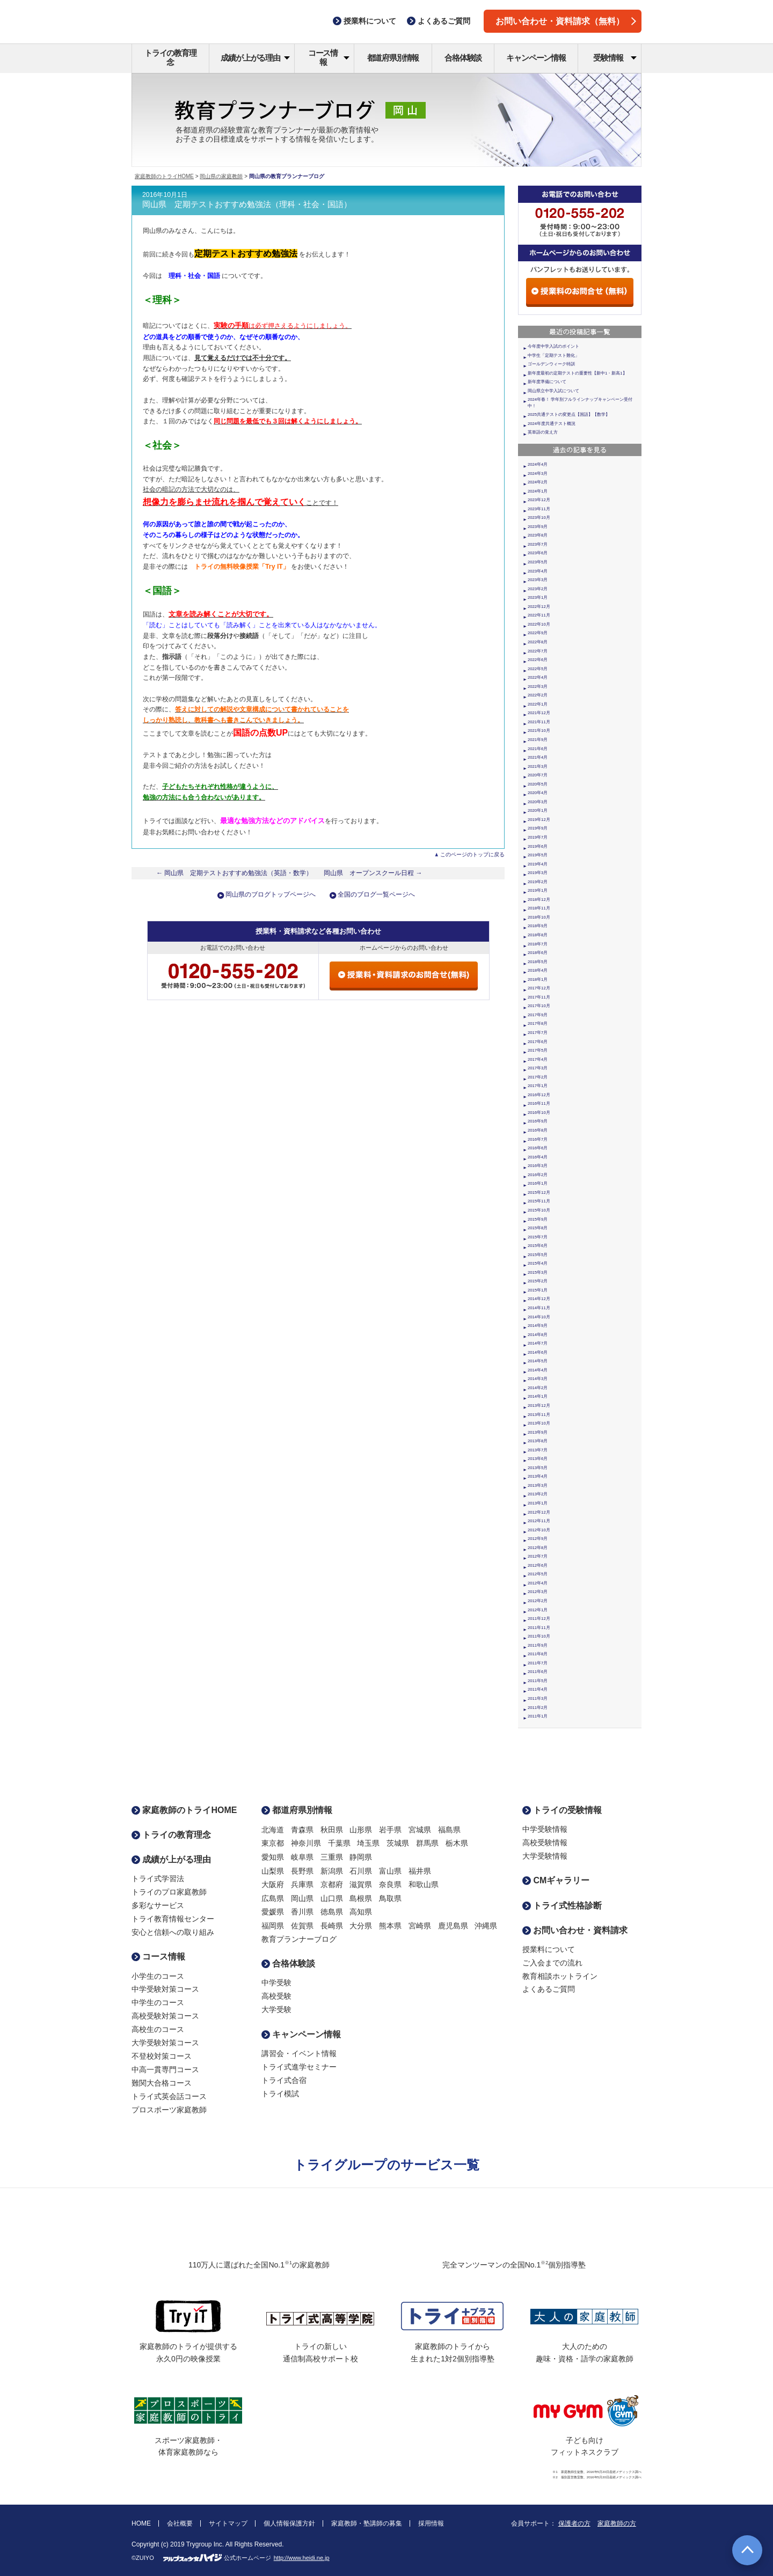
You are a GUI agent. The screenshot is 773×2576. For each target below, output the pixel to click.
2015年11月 (539, 1201)
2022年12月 (539, 606)
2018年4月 (538, 970)
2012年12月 (539, 1512)
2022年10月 (539, 624)
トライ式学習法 (158, 1878)
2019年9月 (538, 828)
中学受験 (276, 1982)
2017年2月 (538, 1077)
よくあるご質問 (548, 1989)
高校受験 (276, 1996)
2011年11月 (539, 1627)
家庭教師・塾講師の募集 (366, 2523)
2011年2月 (538, 1707)
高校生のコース (158, 2029)
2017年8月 (538, 1023)
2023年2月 (538, 588)
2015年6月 (538, 1245)
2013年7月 (538, 1450)
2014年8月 (538, 1334)
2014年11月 (539, 1307)
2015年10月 (539, 1210)
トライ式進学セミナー (299, 2067)
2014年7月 (538, 1343)
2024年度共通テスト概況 (551, 423)
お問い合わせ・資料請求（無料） (565, 21)
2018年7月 (538, 944)
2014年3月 (538, 1378)
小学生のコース (158, 1976)
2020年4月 (538, 792)
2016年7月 (538, 1139)
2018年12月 (539, 899)
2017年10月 (539, 1005)
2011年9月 (538, 1645)
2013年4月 (538, 1476)
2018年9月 (538, 925)
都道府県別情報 (393, 57)
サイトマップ (228, 2523)
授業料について (548, 1949)
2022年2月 (538, 695)
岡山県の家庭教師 (221, 176)
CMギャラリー (555, 1880)
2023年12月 (539, 499)
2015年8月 (538, 1227)
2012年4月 (538, 1583)
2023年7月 (538, 544)
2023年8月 (538, 535)
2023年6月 (538, 553)
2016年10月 (539, 1112)
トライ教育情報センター (173, 1918)
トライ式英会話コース (169, 2096)
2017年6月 (538, 1041)
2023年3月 (538, 579)
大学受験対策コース (165, 2042)
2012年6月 (538, 1565)
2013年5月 (538, 1467)
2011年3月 (538, 1698)
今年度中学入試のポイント (553, 346)
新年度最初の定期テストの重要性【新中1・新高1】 (577, 373)
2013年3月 (538, 1485)
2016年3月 (538, 1165)
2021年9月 (538, 739)
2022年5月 (538, 668)
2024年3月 (538, 473)
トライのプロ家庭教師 (169, 1892)
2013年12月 (539, 1405)
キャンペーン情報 (535, 57)
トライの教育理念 (170, 57)
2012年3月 (538, 1591)
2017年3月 (538, 1068)
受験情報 (615, 57)
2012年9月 (538, 1538)
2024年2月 (538, 482)
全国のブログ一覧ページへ (376, 894)
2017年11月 (539, 997)
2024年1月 (538, 491)
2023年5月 (538, 562)
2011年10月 (539, 1636)
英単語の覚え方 (543, 432)
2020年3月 (538, 801)
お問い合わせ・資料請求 (575, 1930)
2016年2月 (538, 1174)
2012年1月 (538, 1610)
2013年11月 (539, 1414)
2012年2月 (538, 1600)
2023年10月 (539, 517)
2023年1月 (538, 597)
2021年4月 (538, 757)
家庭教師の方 (616, 2523)
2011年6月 (538, 1671)
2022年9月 (538, 632)
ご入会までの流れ (552, 1962)
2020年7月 (538, 775)
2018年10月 (539, 917)
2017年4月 (538, 1059)
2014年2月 (538, 1387)
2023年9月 (538, 526)
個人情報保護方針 (289, 2523)
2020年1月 (538, 810)
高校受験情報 (544, 1842)
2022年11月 (539, 615)
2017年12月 (539, 988)
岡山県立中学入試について (553, 390)
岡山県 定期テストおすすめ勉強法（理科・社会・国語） (247, 204)
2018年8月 (538, 935)
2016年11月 (539, 1103)
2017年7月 (538, 1032)
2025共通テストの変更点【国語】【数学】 (569, 414)
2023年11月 (539, 509)
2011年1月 (538, 1716)
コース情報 (328, 57)
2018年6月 (538, 952)
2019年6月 (538, 846)
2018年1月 (538, 979)
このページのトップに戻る (472, 854)
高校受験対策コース (165, 2016)
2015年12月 (539, 1192)
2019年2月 (538, 881)
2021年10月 (539, 730)
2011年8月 (538, 1654)
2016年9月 (538, 1121)
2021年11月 (539, 722)
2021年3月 (538, 766)
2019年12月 (539, 819)
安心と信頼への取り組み (173, 1932)
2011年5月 (538, 1680)
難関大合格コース (162, 2083)
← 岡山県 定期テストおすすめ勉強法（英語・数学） (234, 873)
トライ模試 (280, 2093)
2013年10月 (539, 1423)
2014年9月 (538, 1325)
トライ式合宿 (284, 2080)
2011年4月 (538, 1689)
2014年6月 (538, 1352)
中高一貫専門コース (165, 2069)
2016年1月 (538, 1183)
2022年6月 (538, 659)
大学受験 (276, 2009)
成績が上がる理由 (255, 57)
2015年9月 (538, 1219)
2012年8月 (538, 1547)
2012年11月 (539, 1520)
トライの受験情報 (562, 1810)
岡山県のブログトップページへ (270, 894)
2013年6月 (538, 1458)
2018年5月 (538, 961)
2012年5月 (538, 1574)
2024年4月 (538, 464)
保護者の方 (574, 2523)
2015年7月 (538, 1237)
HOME (141, 2523)
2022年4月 (538, 677)
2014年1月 (538, 1396)
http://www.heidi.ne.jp (302, 2558)
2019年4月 (538, 864)
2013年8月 (538, 1441)
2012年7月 (538, 1556)
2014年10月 (539, 1317)
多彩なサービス (158, 1905)
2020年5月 (538, 784)
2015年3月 (538, 1272)
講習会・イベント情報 (299, 2053)
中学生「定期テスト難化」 (553, 355)
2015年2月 (538, 1281)
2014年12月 (539, 1298)
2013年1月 (538, 1503)
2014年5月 (538, 1361)
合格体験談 (463, 57)
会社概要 (180, 2523)
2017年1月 (538, 1085)
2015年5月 (538, 1254)
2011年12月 (539, 1618)
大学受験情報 (544, 1856)
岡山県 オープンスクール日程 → (373, 873)
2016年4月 (538, 1157)
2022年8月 (538, 642)
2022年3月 (538, 686)
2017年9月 (538, 1014)
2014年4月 (538, 1370)
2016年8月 (538, 1130)
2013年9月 (538, 1432)
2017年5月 (538, 1050)
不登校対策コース (162, 2056)
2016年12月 (539, 1094)
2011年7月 (538, 1663)
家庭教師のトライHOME (164, 176)
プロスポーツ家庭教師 (169, 2109)
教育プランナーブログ (299, 1939)
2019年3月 (538, 872)
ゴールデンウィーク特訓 (551, 364)
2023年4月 (538, 571)
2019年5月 (538, 855)
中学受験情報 (544, 1829)
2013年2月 (538, 1494)
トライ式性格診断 (562, 1905)
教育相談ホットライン (559, 1976)
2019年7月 (538, 837)
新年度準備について (547, 381)
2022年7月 (538, 651)
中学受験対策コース (165, 1989)
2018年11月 (539, 908)
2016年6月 (538, 1148)
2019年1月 (538, 890)
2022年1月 (538, 704)
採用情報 (431, 2523)
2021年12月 (539, 712)
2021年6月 (538, 748)
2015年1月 (538, 1290)
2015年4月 (538, 1263)
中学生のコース (158, 2002)
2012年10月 (539, 1530)
